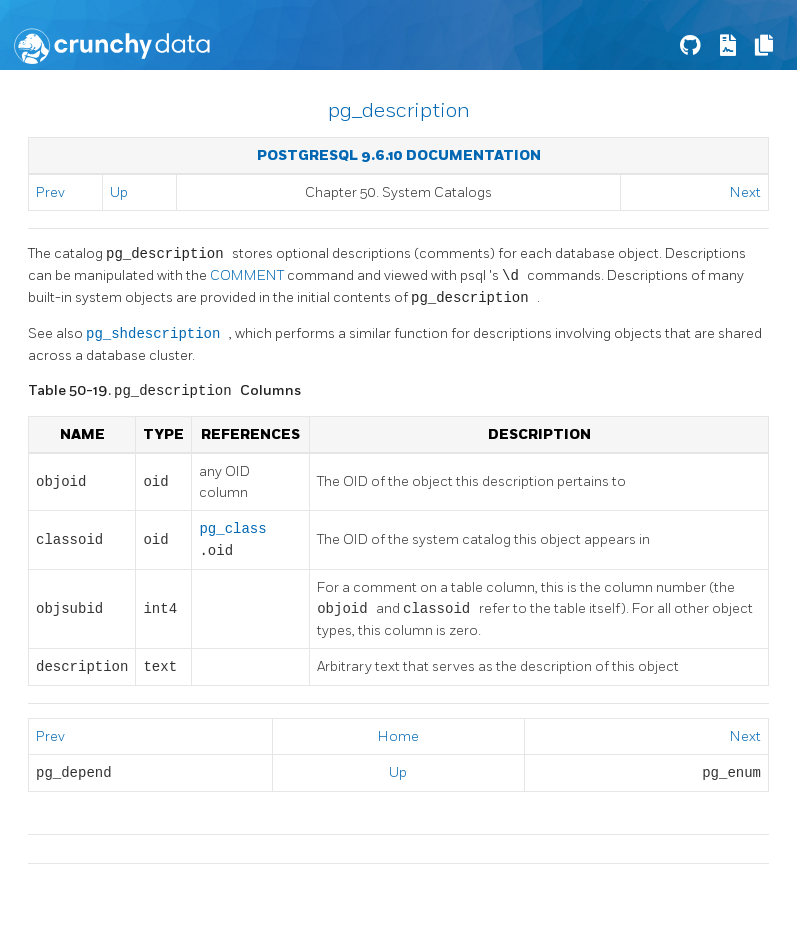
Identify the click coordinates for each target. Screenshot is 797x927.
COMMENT (248, 276)
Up (119, 192)
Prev (50, 192)
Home (398, 736)
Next (745, 192)
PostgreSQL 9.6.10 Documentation (399, 155)
